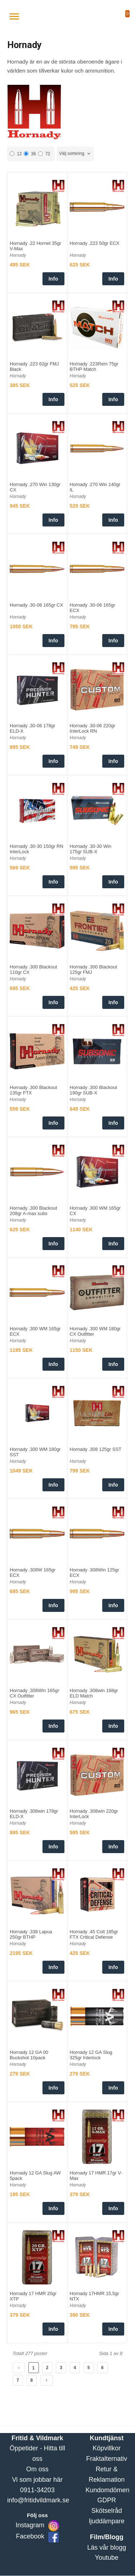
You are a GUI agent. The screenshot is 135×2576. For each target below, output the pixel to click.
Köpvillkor (107, 2448)
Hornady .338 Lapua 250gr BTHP (31, 1934)
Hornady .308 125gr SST (96, 1449)
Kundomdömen (108, 2490)
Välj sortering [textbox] (71, 153)
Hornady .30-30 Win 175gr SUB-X (91, 849)
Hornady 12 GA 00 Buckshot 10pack (29, 2055)
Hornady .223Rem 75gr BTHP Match (94, 366)
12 (16, 153)
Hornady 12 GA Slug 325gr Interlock (91, 2055)
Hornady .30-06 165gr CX (36, 605)
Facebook (30, 2536)
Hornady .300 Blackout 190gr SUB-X (93, 1090)
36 (30, 153)
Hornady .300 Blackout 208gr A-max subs (33, 1210)
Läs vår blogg (106, 2547)
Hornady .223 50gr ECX (95, 243)
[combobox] (75, 153)
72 (44, 153)
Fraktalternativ (106, 2458)
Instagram (29, 2525)
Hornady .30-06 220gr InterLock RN (92, 728)
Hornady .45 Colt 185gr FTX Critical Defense (94, 1934)
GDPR (106, 2500)
